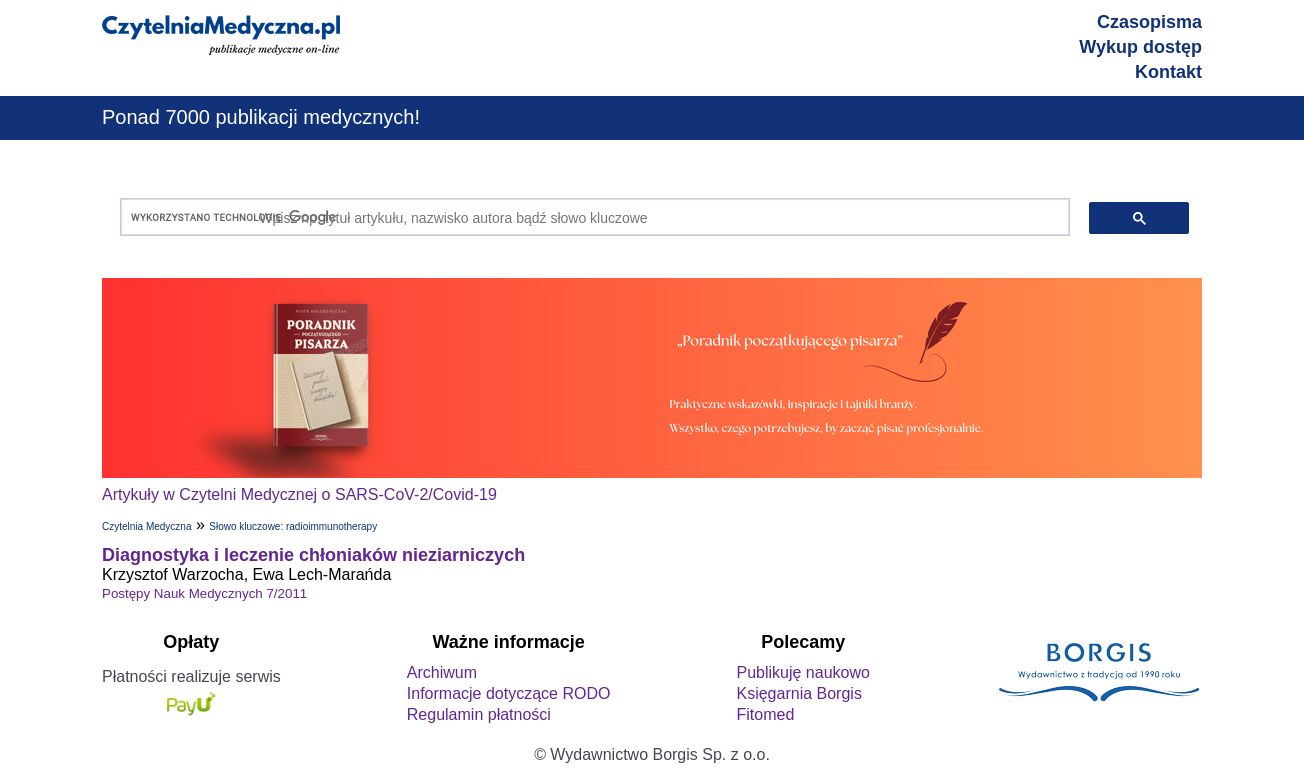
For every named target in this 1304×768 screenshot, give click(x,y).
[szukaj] (590, 217)
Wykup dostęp (1140, 47)
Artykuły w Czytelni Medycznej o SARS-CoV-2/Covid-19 (299, 494)
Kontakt (1168, 72)
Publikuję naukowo (802, 672)
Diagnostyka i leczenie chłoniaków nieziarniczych (313, 555)
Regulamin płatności (479, 714)
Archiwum (442, 672)
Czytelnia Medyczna (146, 526)
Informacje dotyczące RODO (509, 693)
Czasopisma (1149, 22)
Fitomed (765, 714)
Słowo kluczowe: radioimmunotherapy (293, 526)
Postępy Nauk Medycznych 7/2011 (204, 593)
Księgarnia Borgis (798, 693)
